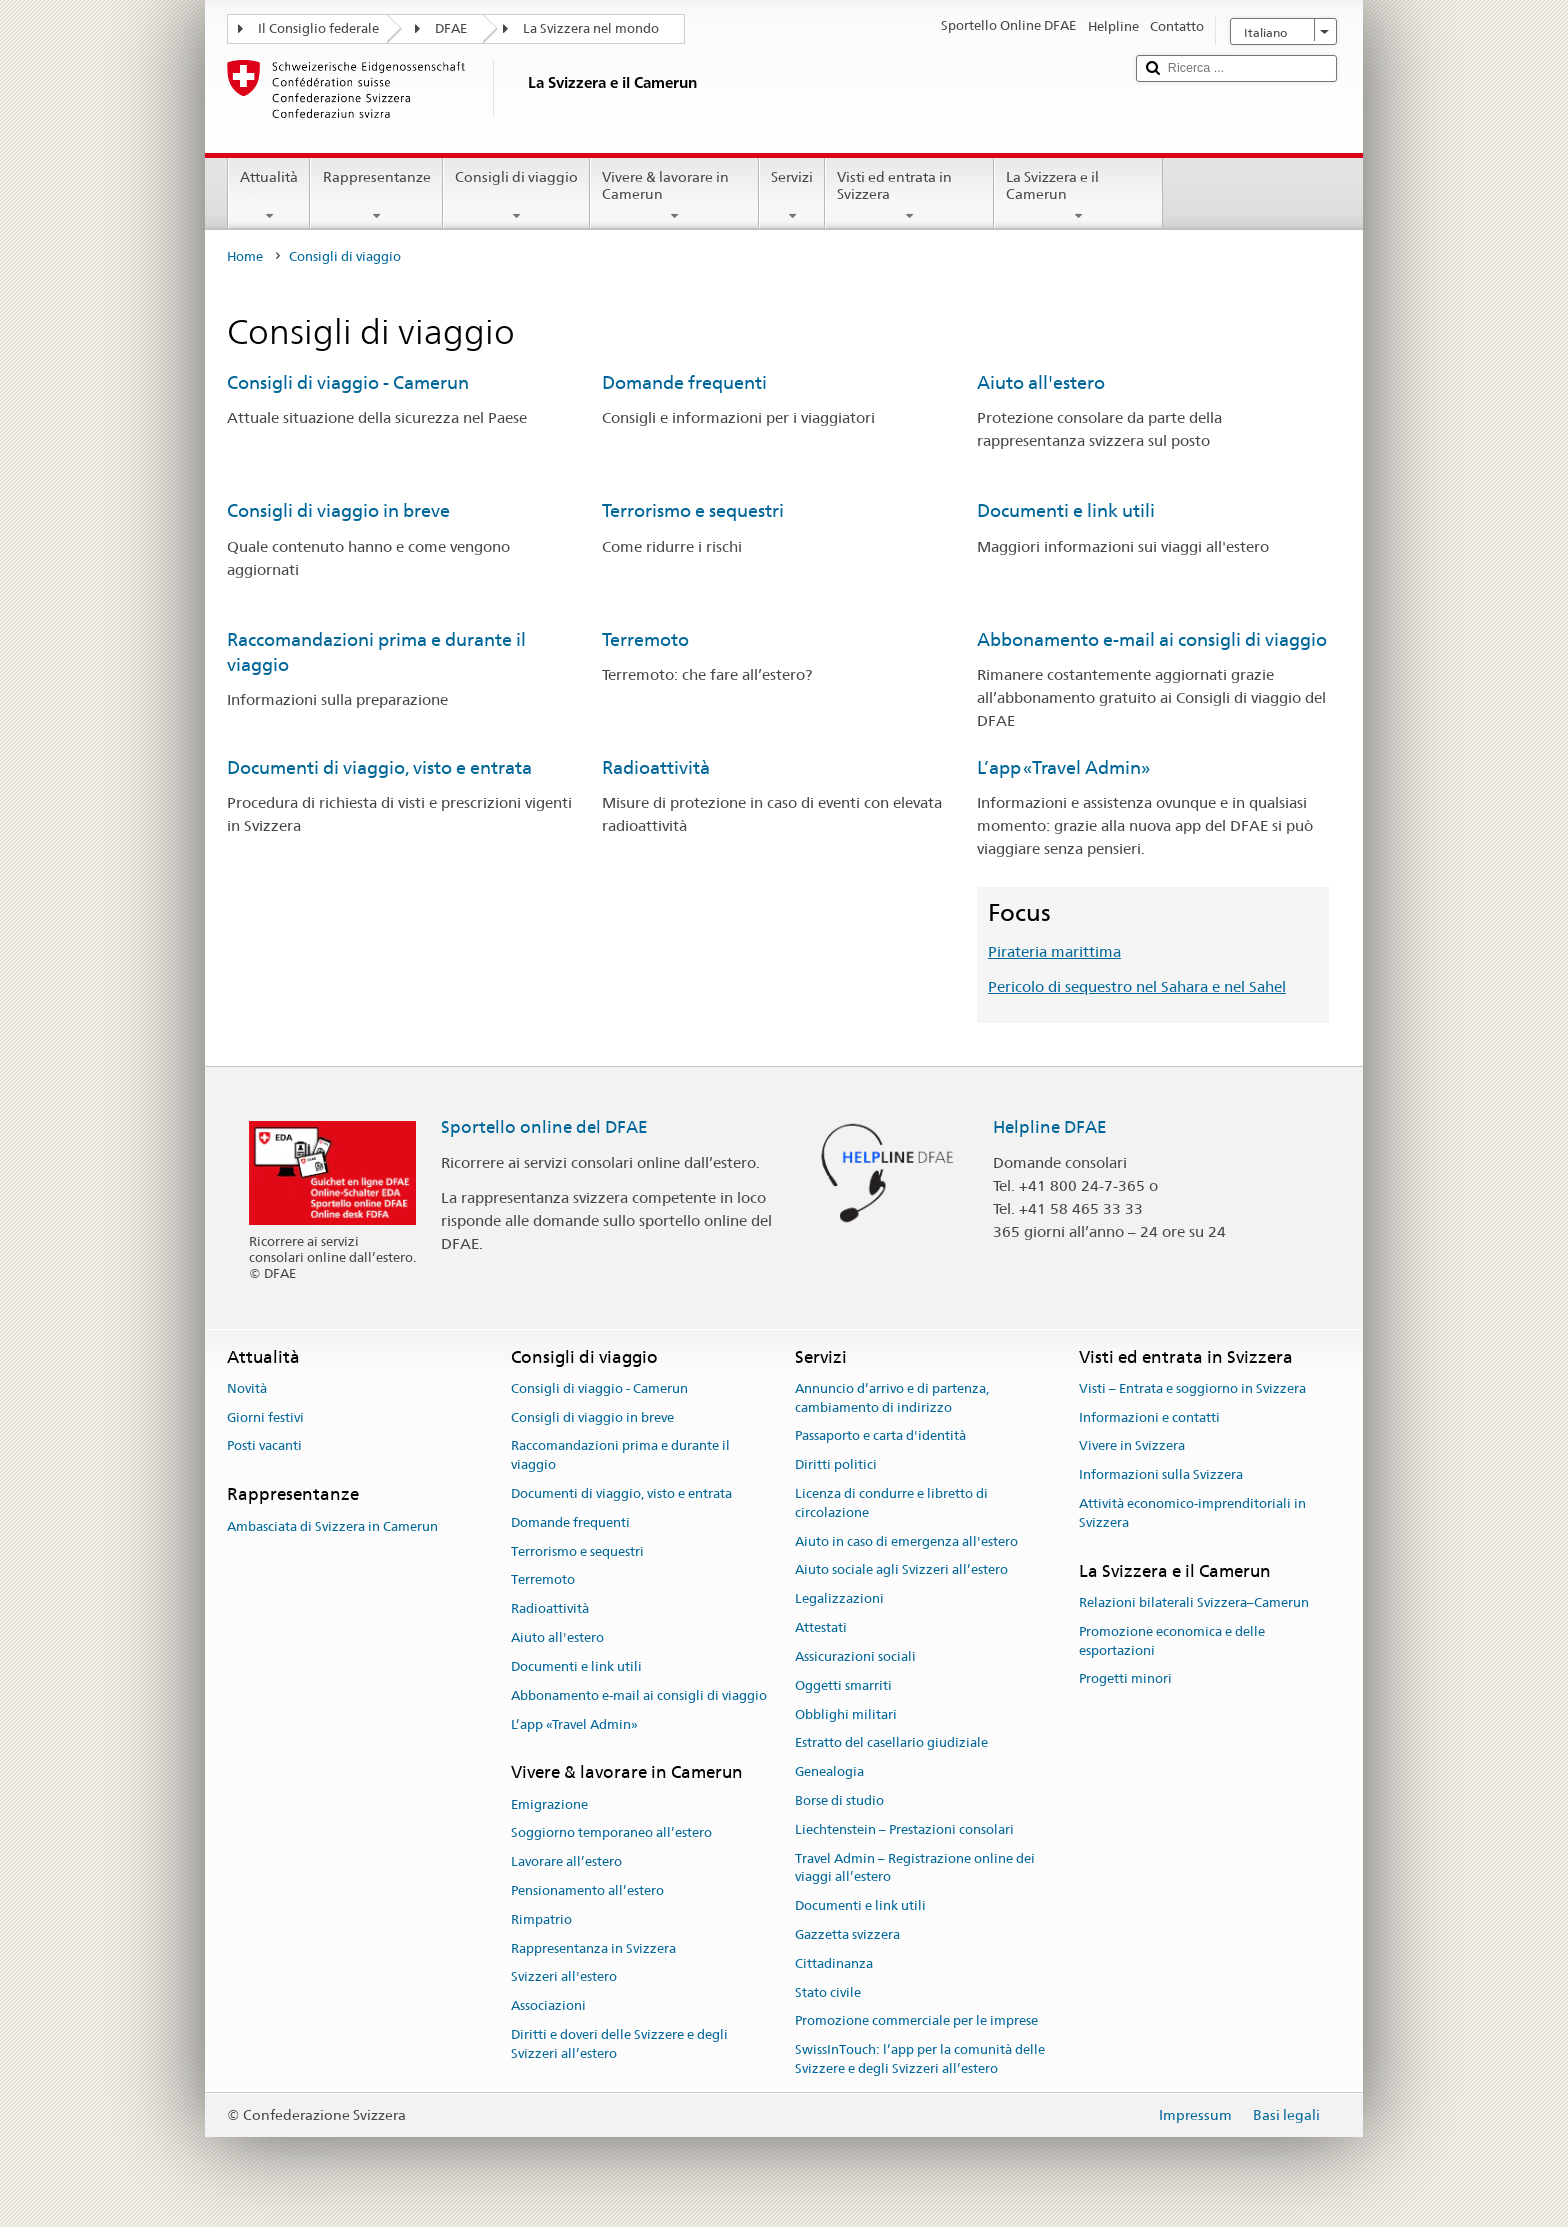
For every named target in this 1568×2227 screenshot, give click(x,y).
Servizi (792, 196)
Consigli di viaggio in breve (338, 510)
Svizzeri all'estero (564, 1977)
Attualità (269, 196)
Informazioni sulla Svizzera (1161, 1474)
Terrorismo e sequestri (693, 510)
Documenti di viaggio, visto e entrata (379, 767)
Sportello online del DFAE (544, 1127)
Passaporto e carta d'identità (880, 1436)
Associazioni (548, 2006)
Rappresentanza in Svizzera (593, 1948)
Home (245, 256)
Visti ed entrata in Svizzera (909, 196)
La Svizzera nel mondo (591, 28)
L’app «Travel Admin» (1063, 767)
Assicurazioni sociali (855, 1656)
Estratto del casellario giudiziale (891, 1743)
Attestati (821, 1627)
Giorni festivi (265, 1417)
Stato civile (828, 1992)
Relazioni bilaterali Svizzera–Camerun (1194, 1602)
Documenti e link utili (1066, 510)
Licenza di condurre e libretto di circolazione (891, 1503)
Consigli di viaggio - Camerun (348, 382)
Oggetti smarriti (843, 1685)
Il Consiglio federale (318, 28)
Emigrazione (549, 1804)
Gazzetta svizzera (847, 1934)
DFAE (451, 28)
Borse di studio (839, 1800)
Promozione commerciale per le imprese (916, 2021)
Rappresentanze (376, 196)
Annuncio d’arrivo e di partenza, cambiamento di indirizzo (892, 1398)
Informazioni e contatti (1149, 1417)
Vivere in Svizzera (1132, 1446)
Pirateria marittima (1054, 951)
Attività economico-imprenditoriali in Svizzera (1192, 1513)
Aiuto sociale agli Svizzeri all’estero (901, 1570)
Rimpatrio (541, 1919)
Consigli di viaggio (516, 196)
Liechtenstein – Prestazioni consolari (904, 1829)
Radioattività (656, 767)
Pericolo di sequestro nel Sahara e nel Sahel (1137, 986)
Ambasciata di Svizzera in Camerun (332, 1526)
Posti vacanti (264, 1446)
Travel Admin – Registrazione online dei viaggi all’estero (915, 1868)
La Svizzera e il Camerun (1078, 196)
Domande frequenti (684, 382)
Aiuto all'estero (1041, 382)
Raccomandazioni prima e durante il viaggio (620, 1456)
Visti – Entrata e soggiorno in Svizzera (1192, 1388)
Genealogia (829, 1771)
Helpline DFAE (1050, 1127)
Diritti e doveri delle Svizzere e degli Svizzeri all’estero (619, 2044)
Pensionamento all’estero (587, 1890)
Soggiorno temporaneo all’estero (611, 1833)
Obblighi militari (846, 1714)
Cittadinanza (834, 1963)
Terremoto (645, 639)
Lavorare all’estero (566, 1861)
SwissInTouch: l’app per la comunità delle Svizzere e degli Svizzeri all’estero (920, 2060)
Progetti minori (1125, 1679)
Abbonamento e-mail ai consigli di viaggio (1152, 639)
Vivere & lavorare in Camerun (674, 196)
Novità (247, 1388)
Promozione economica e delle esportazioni (1172, 1641)
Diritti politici (836, 1464)
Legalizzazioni (839, 1599)
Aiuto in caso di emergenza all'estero (906, 1541)
